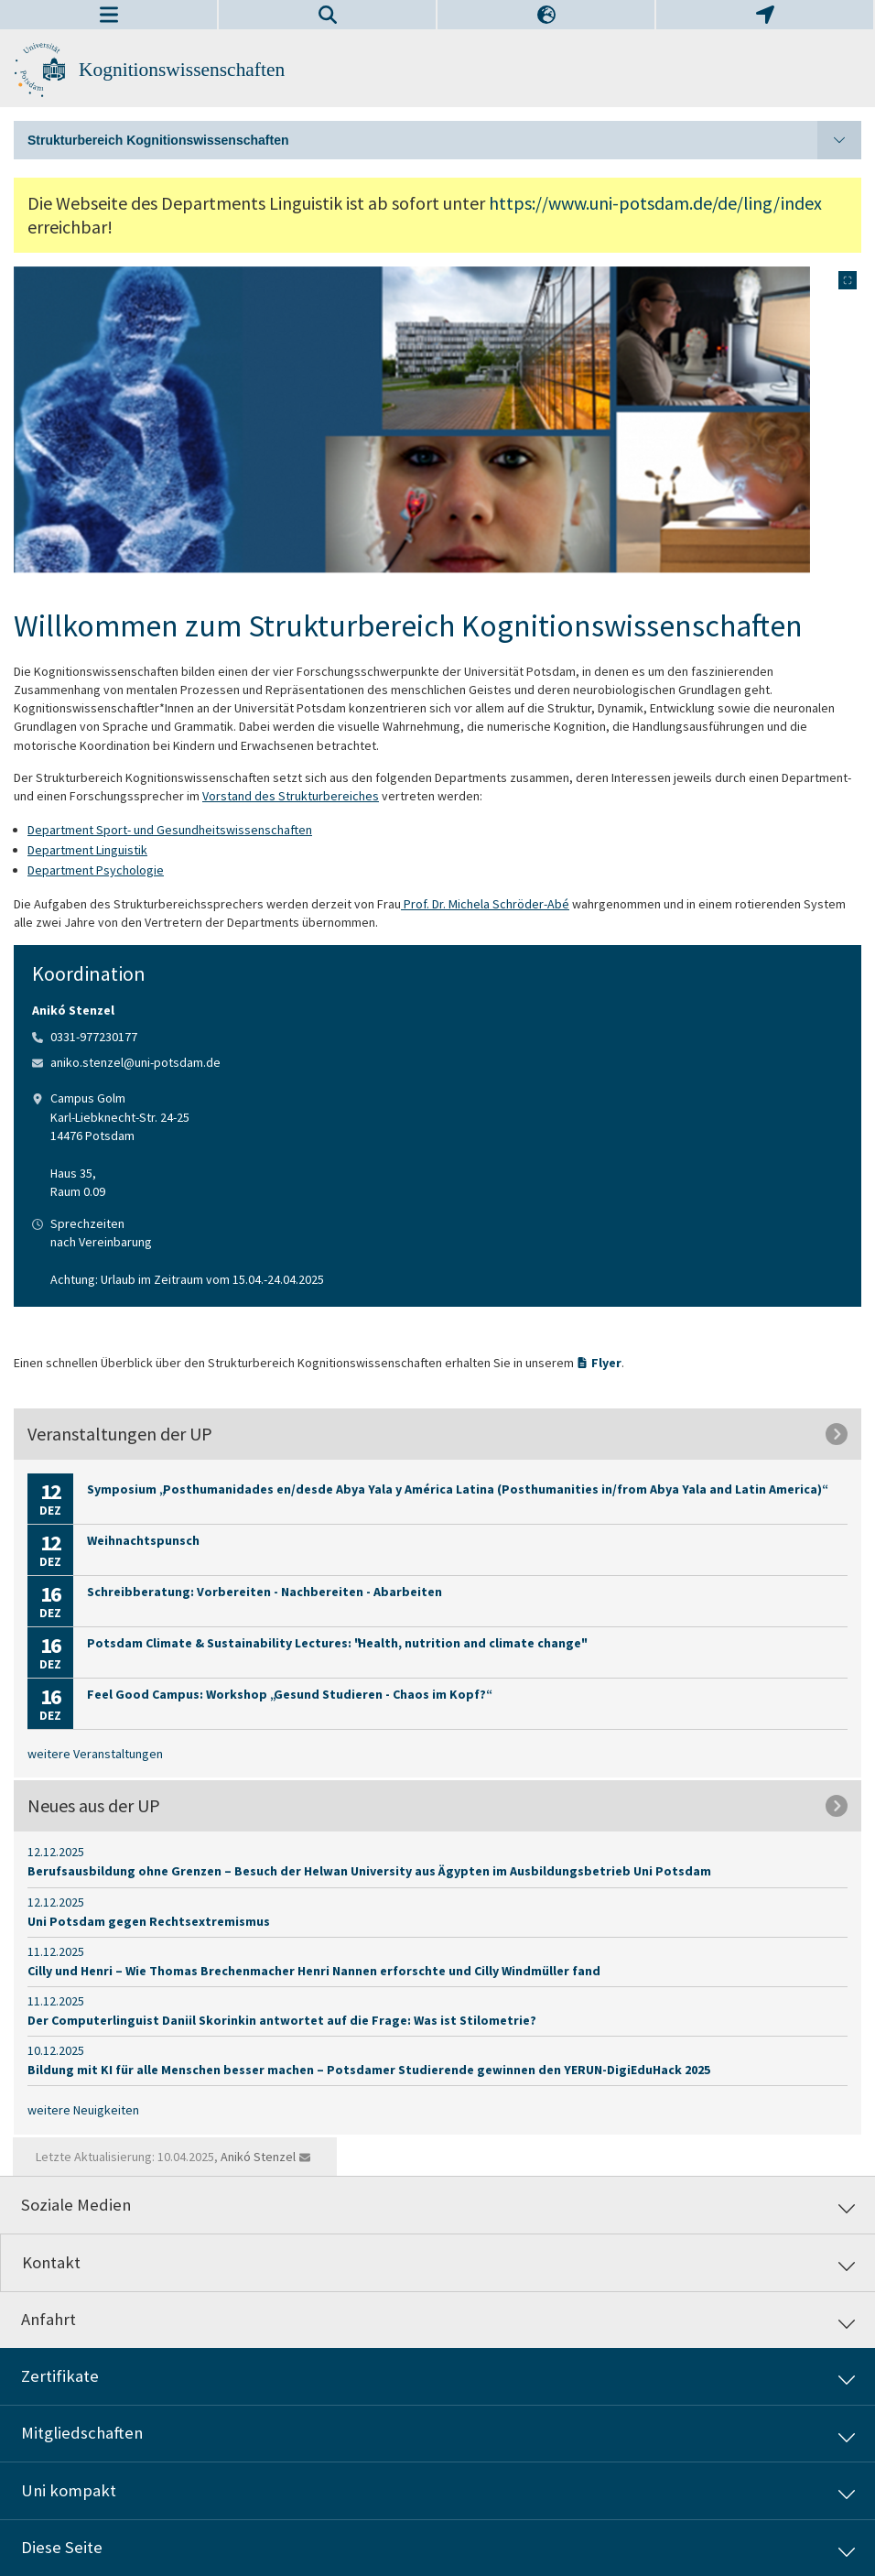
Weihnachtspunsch (143, 1540)
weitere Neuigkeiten (83, 2110)
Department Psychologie (95, 870)
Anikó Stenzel (258, 2156)
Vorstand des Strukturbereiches (290, 796)
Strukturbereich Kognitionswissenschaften (444, 140)
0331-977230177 (93, 1036)
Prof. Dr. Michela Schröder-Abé (485, 904)
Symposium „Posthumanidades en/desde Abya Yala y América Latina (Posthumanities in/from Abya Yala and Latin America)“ (456, 1489)
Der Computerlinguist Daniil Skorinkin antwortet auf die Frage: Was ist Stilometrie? (281, 2020)
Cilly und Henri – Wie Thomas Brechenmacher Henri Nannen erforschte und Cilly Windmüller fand (313, 1970)
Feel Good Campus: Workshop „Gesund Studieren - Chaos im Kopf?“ (288, 1694)
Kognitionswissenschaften (182, 70)
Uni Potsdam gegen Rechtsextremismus (148, 1921)
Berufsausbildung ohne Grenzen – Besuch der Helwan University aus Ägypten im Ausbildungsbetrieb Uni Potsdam (369, 1871)
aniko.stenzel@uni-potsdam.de (135, 1062)
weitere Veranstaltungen (95, 1753)
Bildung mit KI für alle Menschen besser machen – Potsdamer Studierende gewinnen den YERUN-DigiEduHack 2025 (368, 2069)
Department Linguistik (87, 850)
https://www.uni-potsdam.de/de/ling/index (655, 202)
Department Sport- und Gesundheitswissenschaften (169, 829)
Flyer (606, 1362)
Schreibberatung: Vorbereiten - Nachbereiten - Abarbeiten (264, 1591)
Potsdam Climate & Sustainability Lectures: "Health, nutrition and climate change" (336, 1643)
